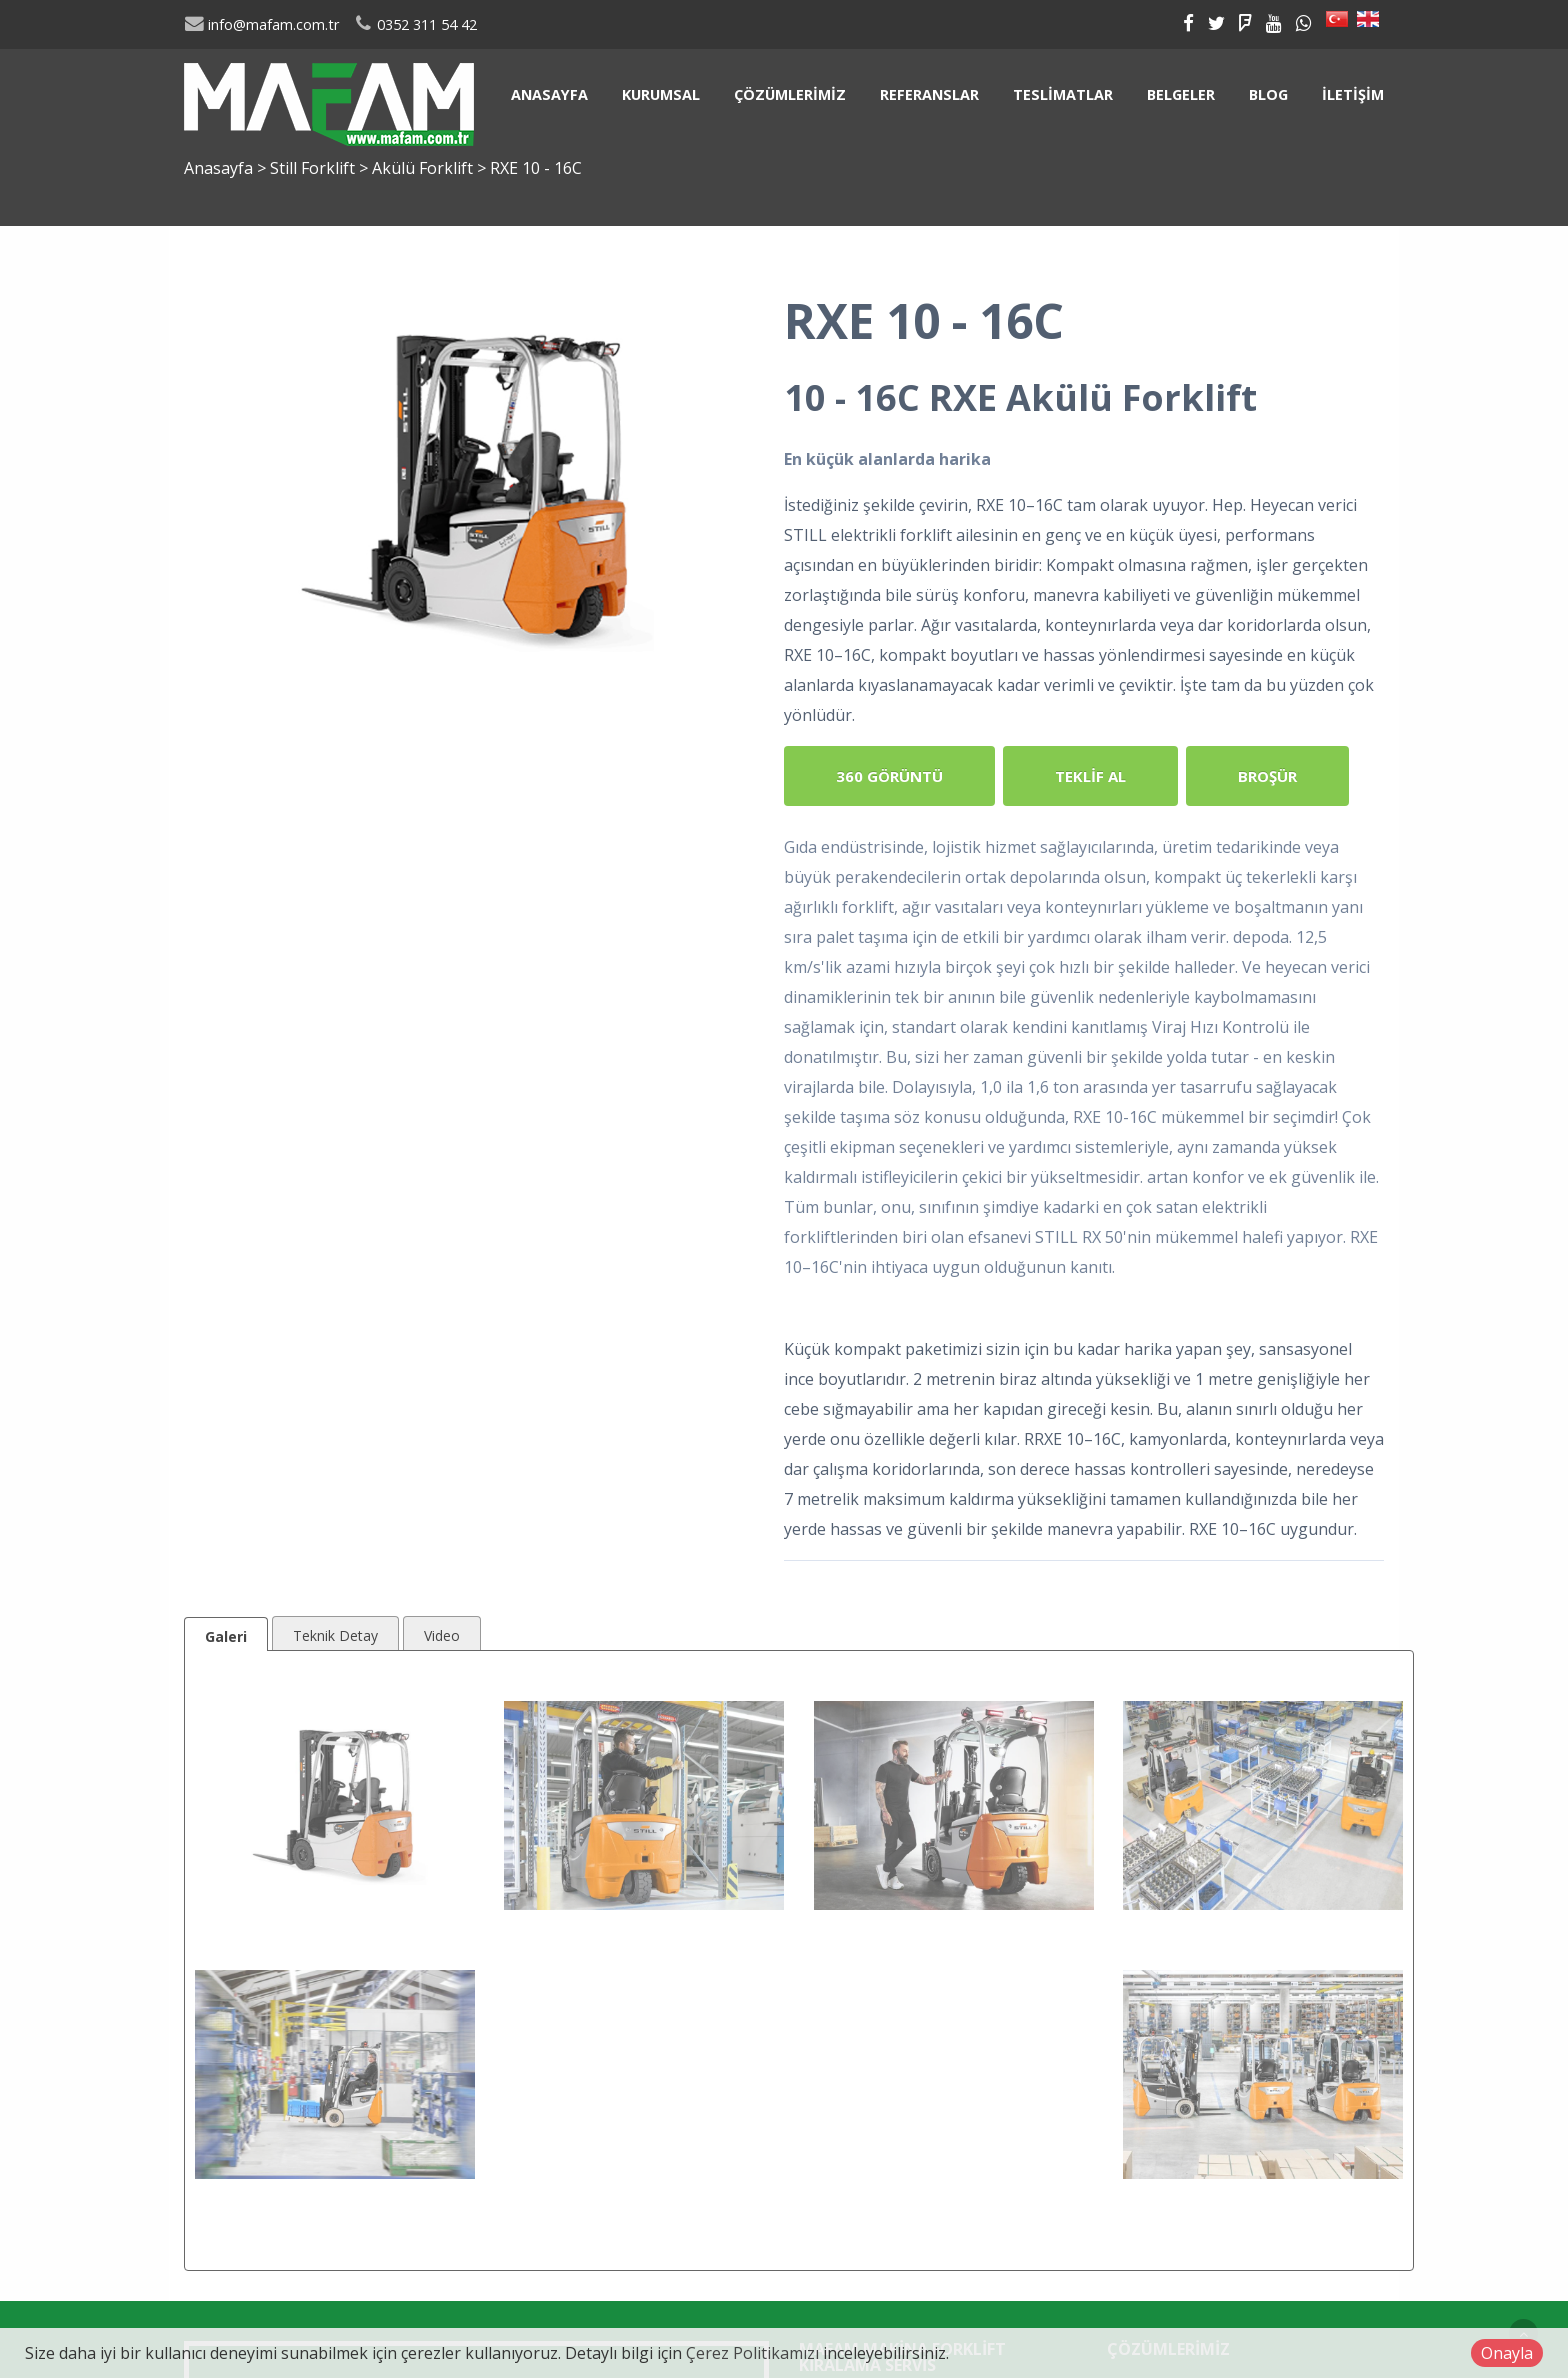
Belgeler (1181, 94)
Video (442, 1635)
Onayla (1507, 2353)
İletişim (1353, 94)
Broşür (1267, 776)
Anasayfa (549, 94)
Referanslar (929, 94)
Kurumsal (661, 94)
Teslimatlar (1063, 94)
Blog (1268, 94)
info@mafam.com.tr (261, 24)
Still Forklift (314, 168)
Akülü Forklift (424, 168)
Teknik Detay (335, 1635)
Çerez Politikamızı (752, 2353)
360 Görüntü (889, 776)
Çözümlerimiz (790, 94)
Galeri (226, 1636)
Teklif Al (1090, 776)
